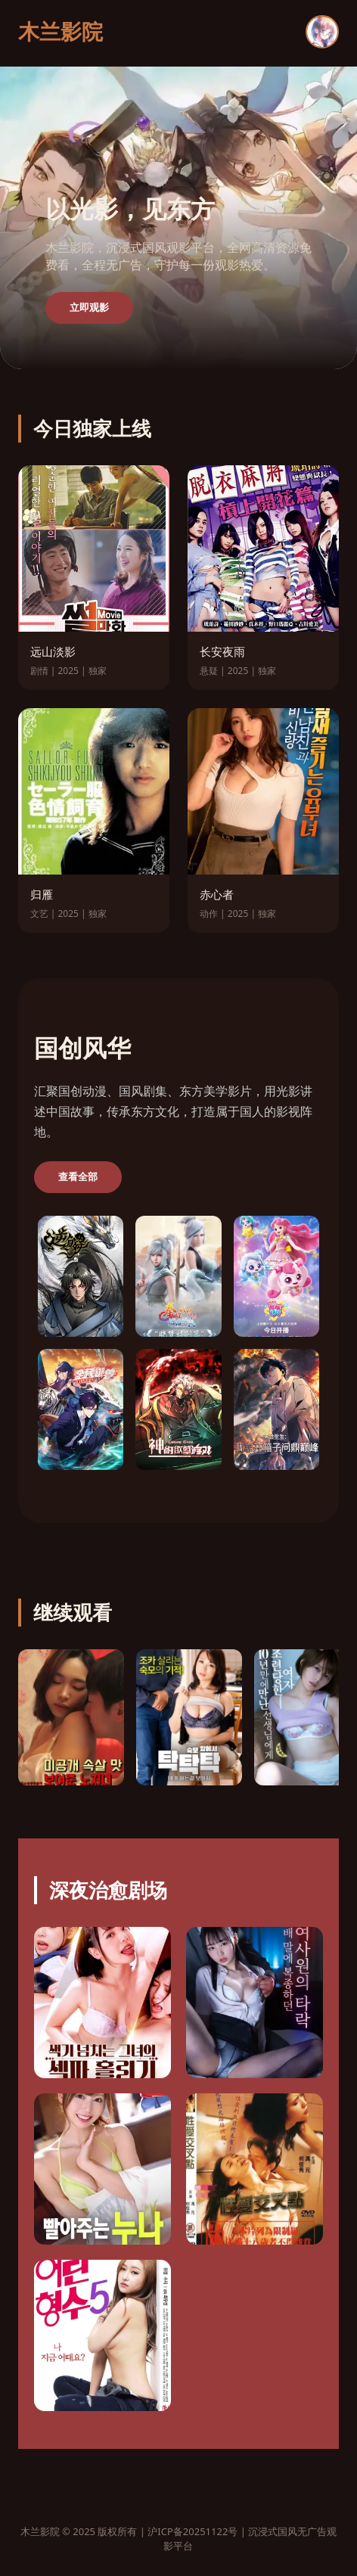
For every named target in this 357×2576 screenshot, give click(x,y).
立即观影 (89, 307)
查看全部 (78, 1176)
